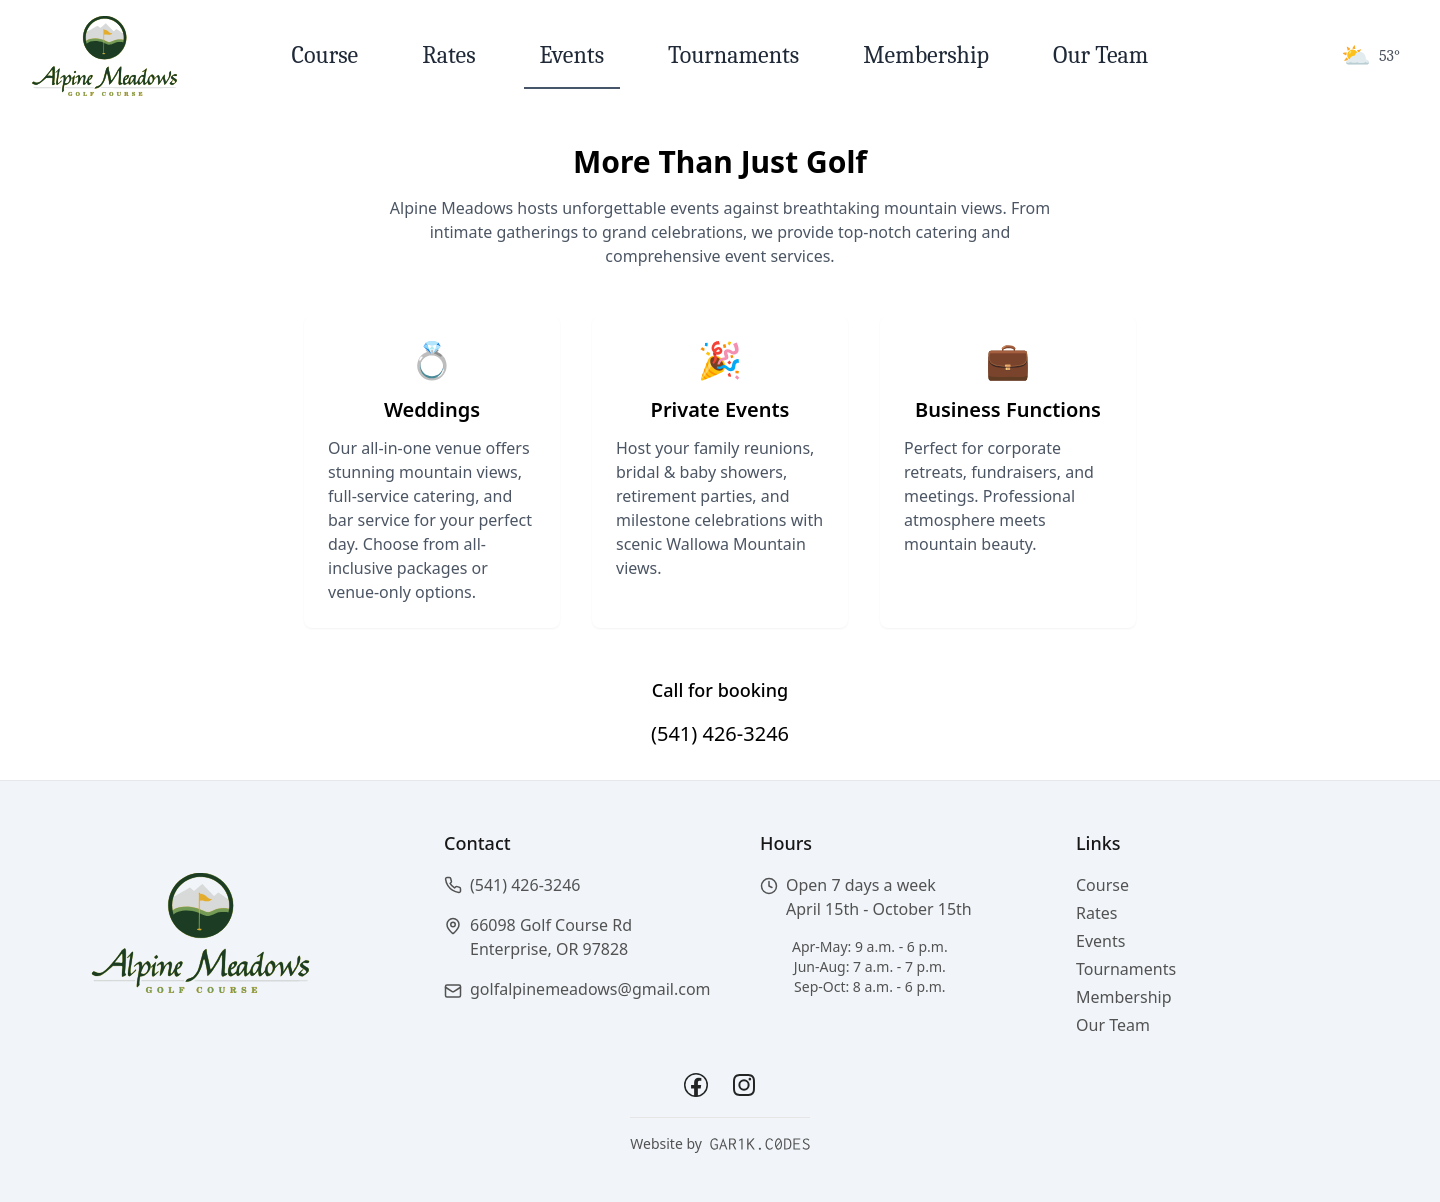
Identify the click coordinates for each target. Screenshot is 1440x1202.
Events (572, 55)
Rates (448, 55)
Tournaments (733, 55)
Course (325, 55)
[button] (578, 885)
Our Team (1100, 55)
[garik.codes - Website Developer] (760, 1144)
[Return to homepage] (104, 56)
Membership (926, 55)
